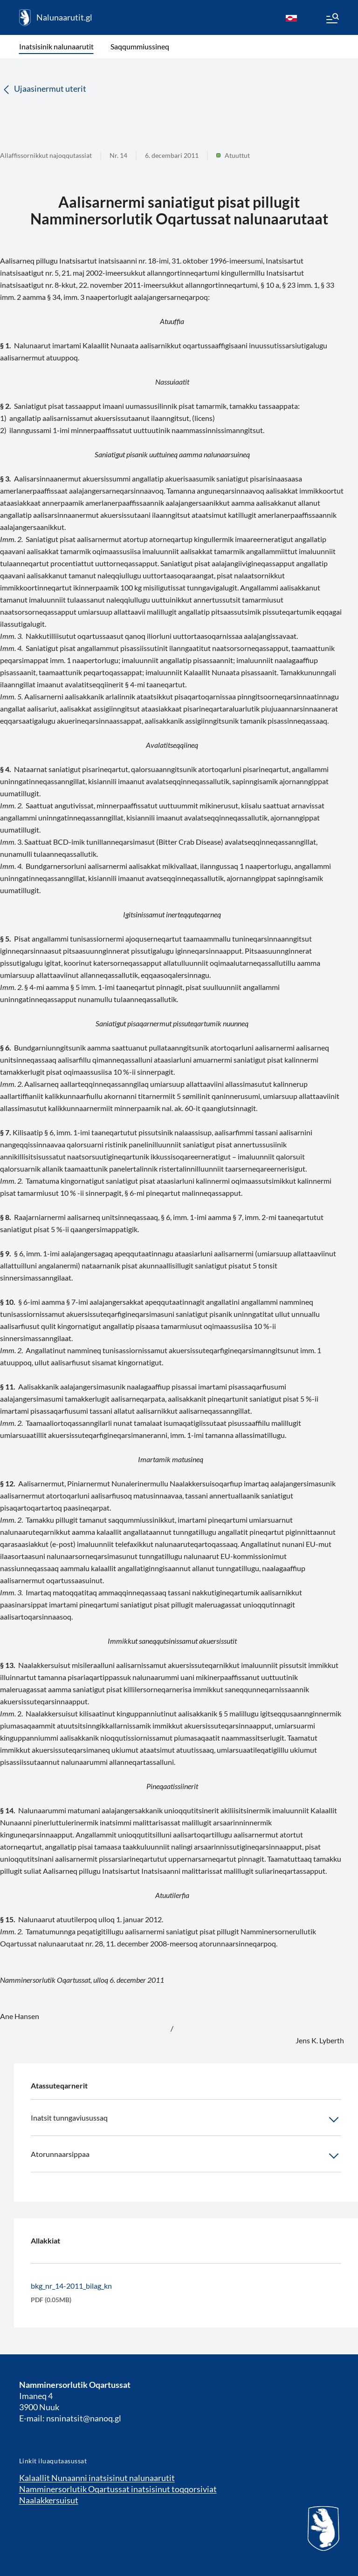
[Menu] (331, 19)
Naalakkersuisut (48, 2500)
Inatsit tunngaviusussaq (186, 2119)
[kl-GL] (291, 17)
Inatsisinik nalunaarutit (56, 46)
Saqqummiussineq (139, 46)
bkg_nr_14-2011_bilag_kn (71, 2285)
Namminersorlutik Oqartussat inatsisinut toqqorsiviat (118, 2489)
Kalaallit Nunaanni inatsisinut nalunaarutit (97, 2478)
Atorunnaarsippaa (186, 2156)
